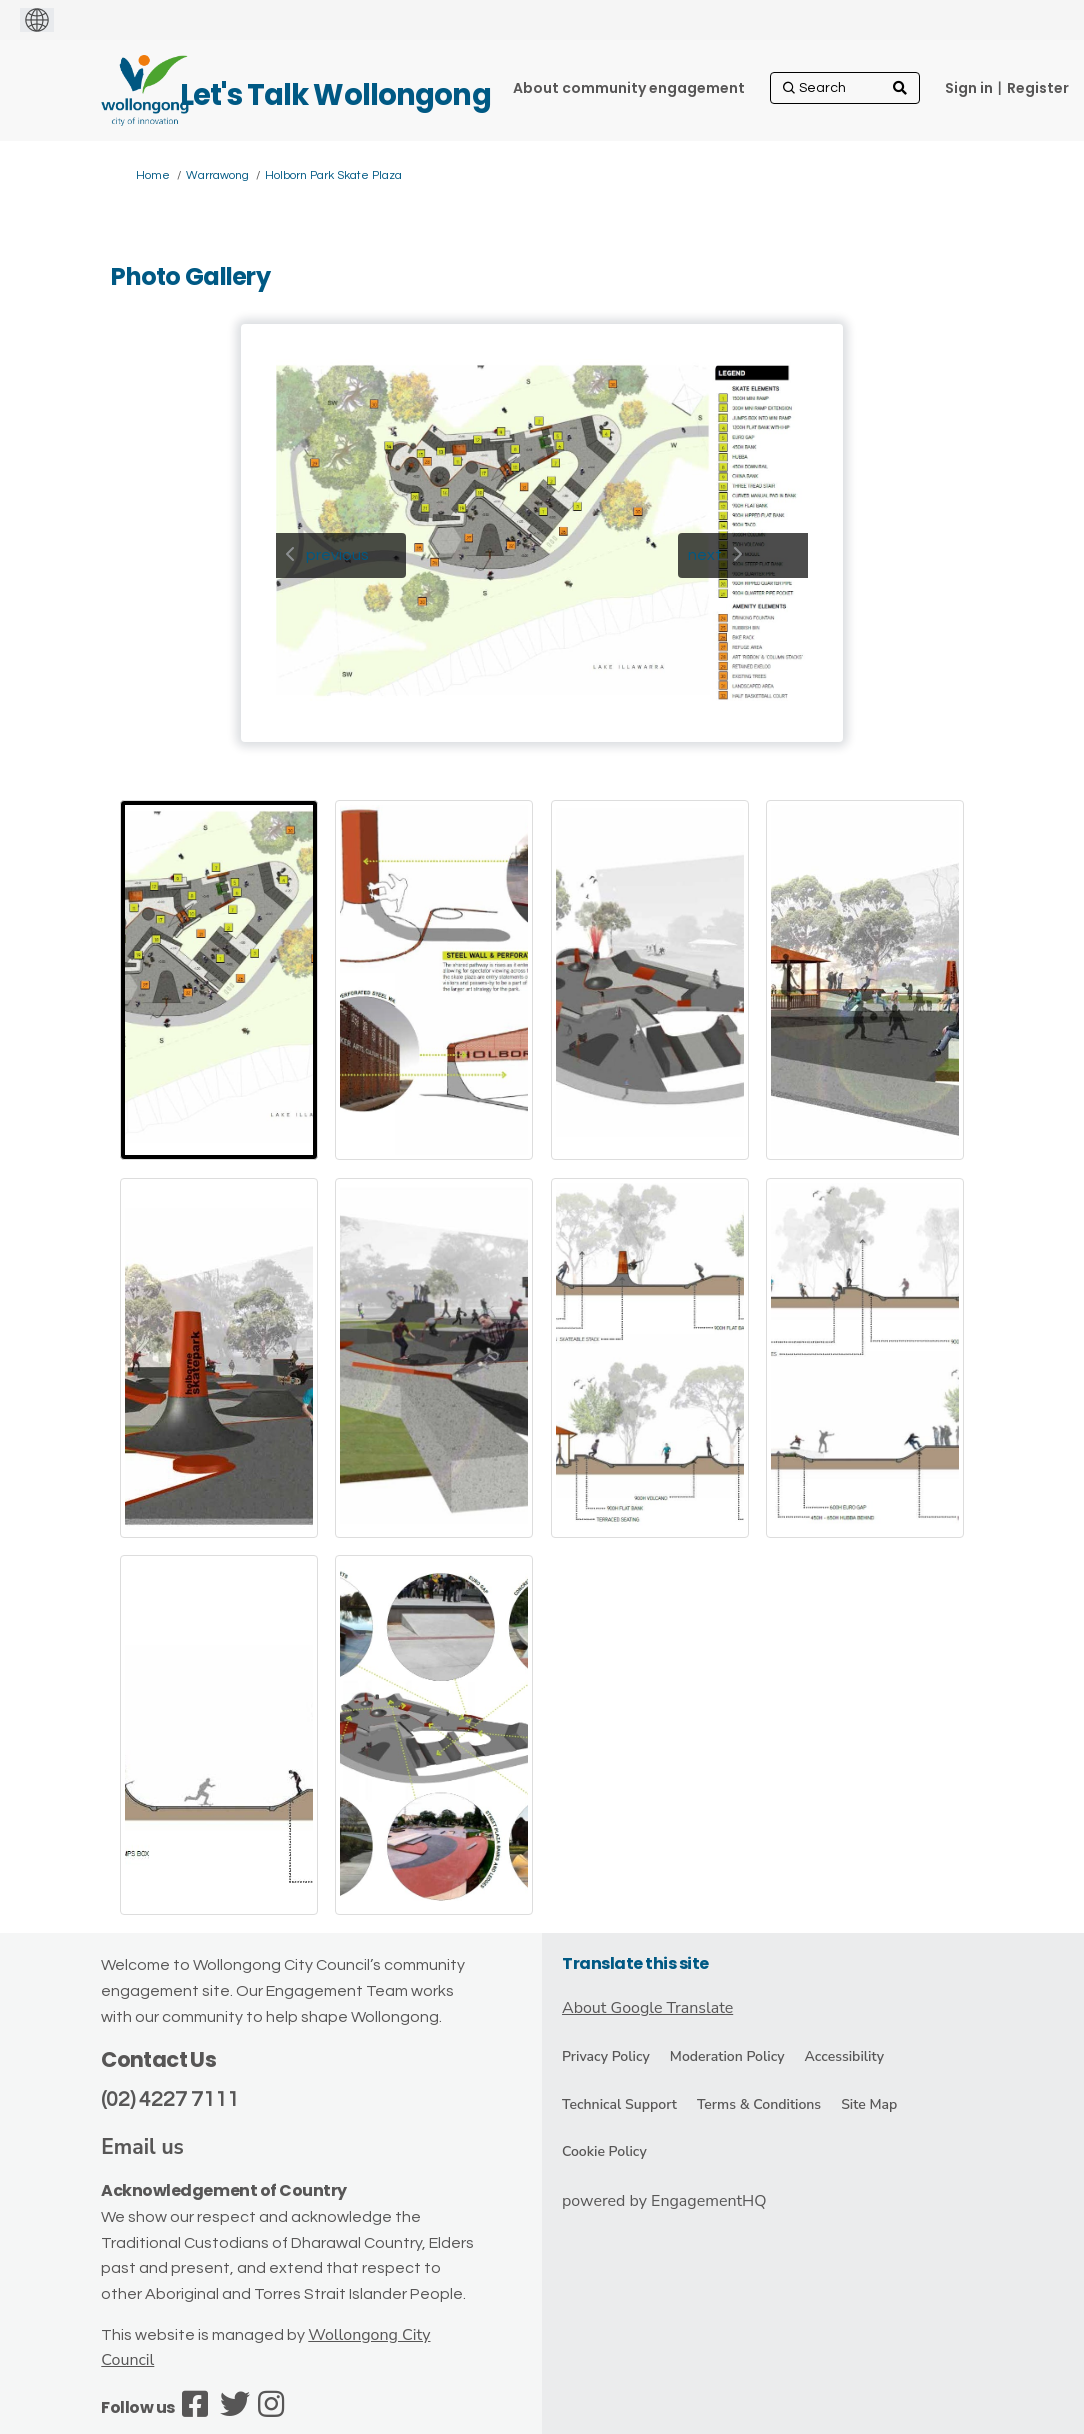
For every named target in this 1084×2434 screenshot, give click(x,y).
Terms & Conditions (759, 2104)
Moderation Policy (727, 2056)
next (705, 555)
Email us (142, 2147)
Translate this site (635, 1963)
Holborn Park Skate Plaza (333, 175)
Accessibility (844, 2056)
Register (1038, 88)
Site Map (869, 2104)
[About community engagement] (629, 88)
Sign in (969, 88)
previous (337, 555)
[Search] (845, 88)
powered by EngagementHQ (664, 2201)
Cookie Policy (604, 2151)
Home (153, 175)
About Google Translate (647, 2008)
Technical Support (619, 2104)
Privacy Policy (606, 2056)
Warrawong (217, 175)
